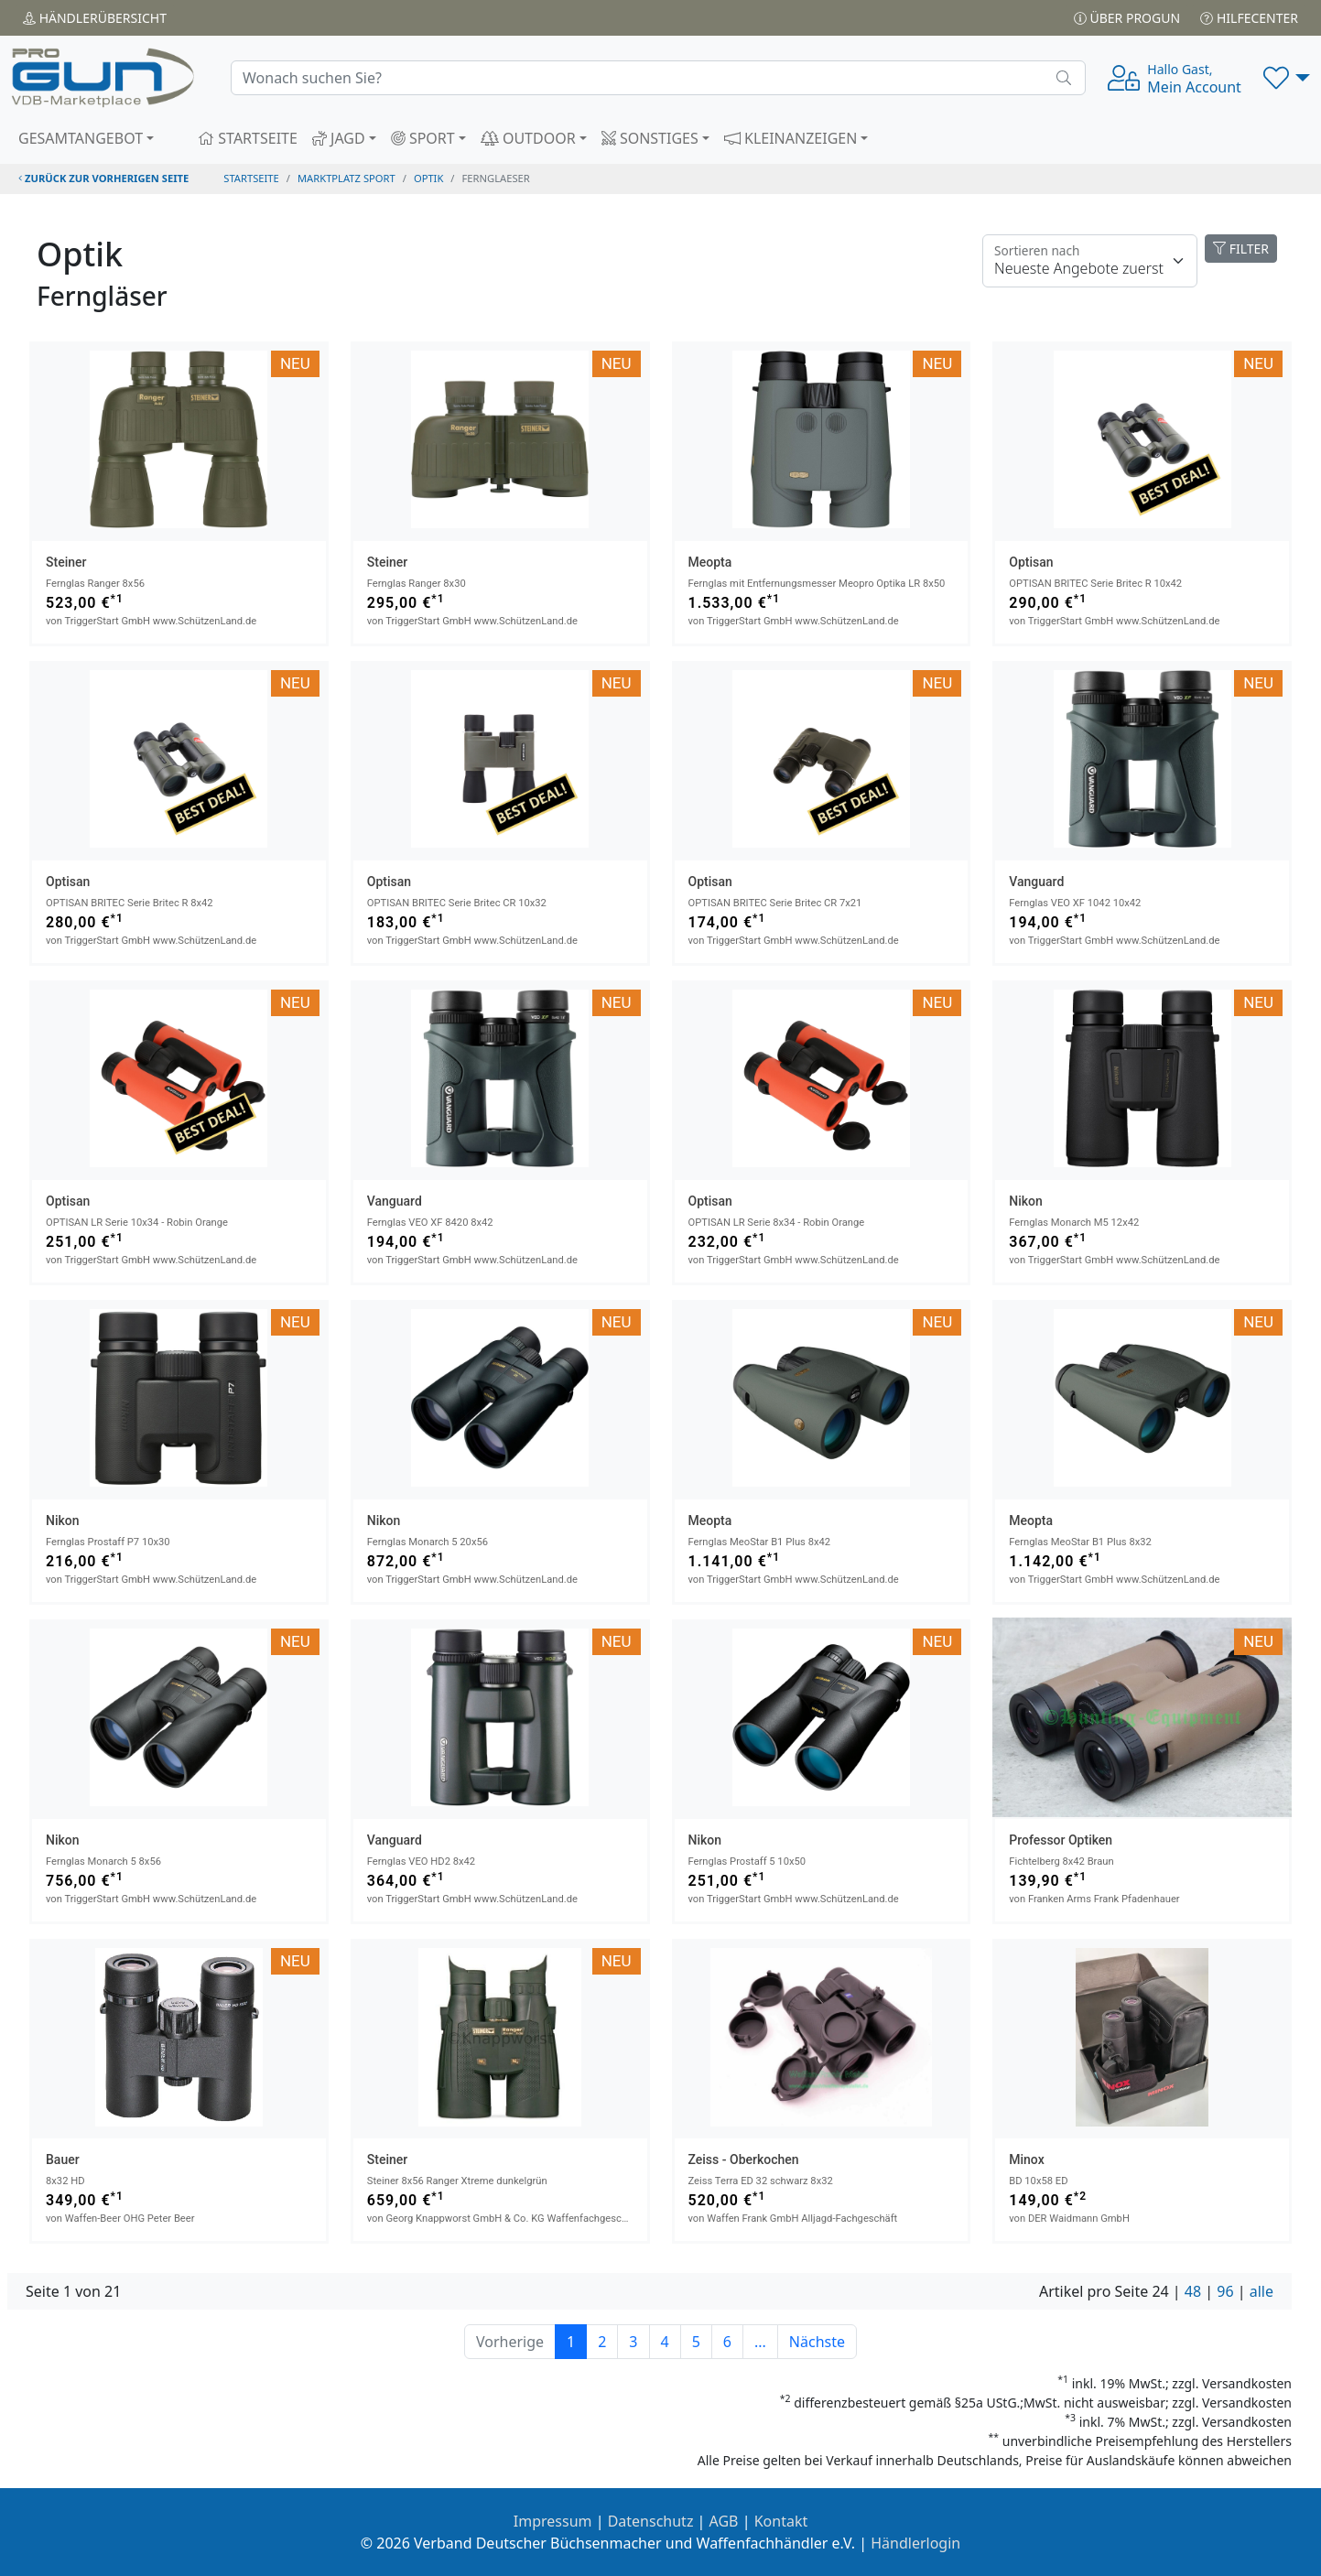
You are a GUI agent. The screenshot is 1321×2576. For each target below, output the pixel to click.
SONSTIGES (649, 138)
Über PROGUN (1127, 18)
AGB (724, 2521)
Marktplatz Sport (346, 178)
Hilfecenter (1249, 18)
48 (1193, 2291)
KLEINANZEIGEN (791, 138)
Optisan (1031, 562)
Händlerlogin (915, 2543)
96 (1225, 2291)
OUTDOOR (528, 138)
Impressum (553, 2521)
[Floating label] (1089, 260)
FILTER (1241, 248)
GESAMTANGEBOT (80, 138)
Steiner (66, 562)
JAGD (338, 138)
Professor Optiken (1060, 1840)
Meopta (710, 562)
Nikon (1026, 1201)
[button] (1286, 77)
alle (1261, 2291)
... (760, 2342)
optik (428, 178)
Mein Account (1194, 78)
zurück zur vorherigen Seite (103, 178)
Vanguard (1036, 881)
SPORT (423, 138)
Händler (95, 17)
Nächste (817, 2342)
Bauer (63, 2159)
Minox (1026, 2159)
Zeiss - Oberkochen (743, 2159)
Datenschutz (651, 2521)
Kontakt (781, 2521)
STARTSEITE (248, 138)
